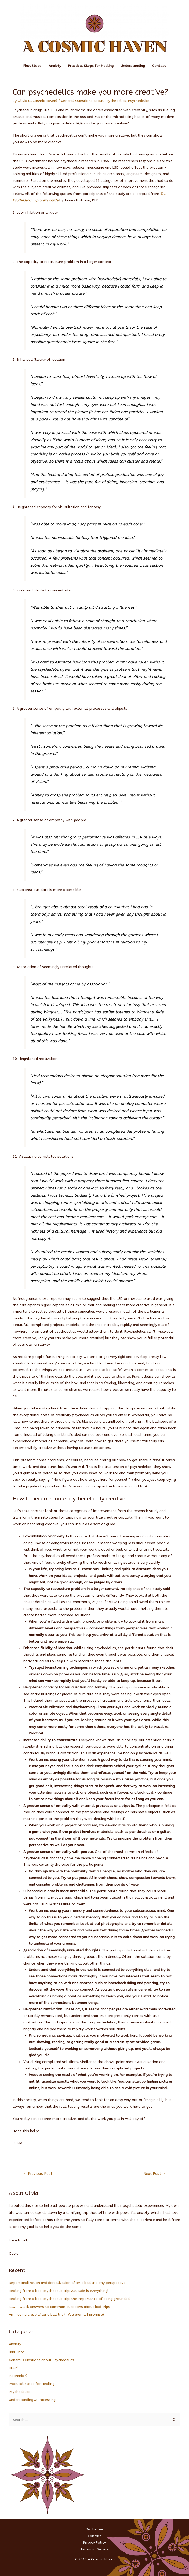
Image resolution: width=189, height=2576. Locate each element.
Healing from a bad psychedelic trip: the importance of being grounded (69, 2299)
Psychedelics (139, 101)
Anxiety (55, 66)
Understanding (133, 66)
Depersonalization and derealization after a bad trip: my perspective (67, 2282)
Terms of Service (94, 2549)
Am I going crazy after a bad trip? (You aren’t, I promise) (56, 2314)
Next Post (154, 2174)
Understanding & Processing (32, 2400)
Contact (159, 66)
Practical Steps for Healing (91, 66)
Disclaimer (94, 2529)
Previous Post (37, 2174)
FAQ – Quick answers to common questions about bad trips (59, 2307)
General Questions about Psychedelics (93, 101)
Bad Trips (17, 2352)
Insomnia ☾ (18, 2376)
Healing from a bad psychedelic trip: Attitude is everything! (58, 2290)
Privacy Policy (94, 2542)
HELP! (13, 2368)
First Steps (32, 66)
